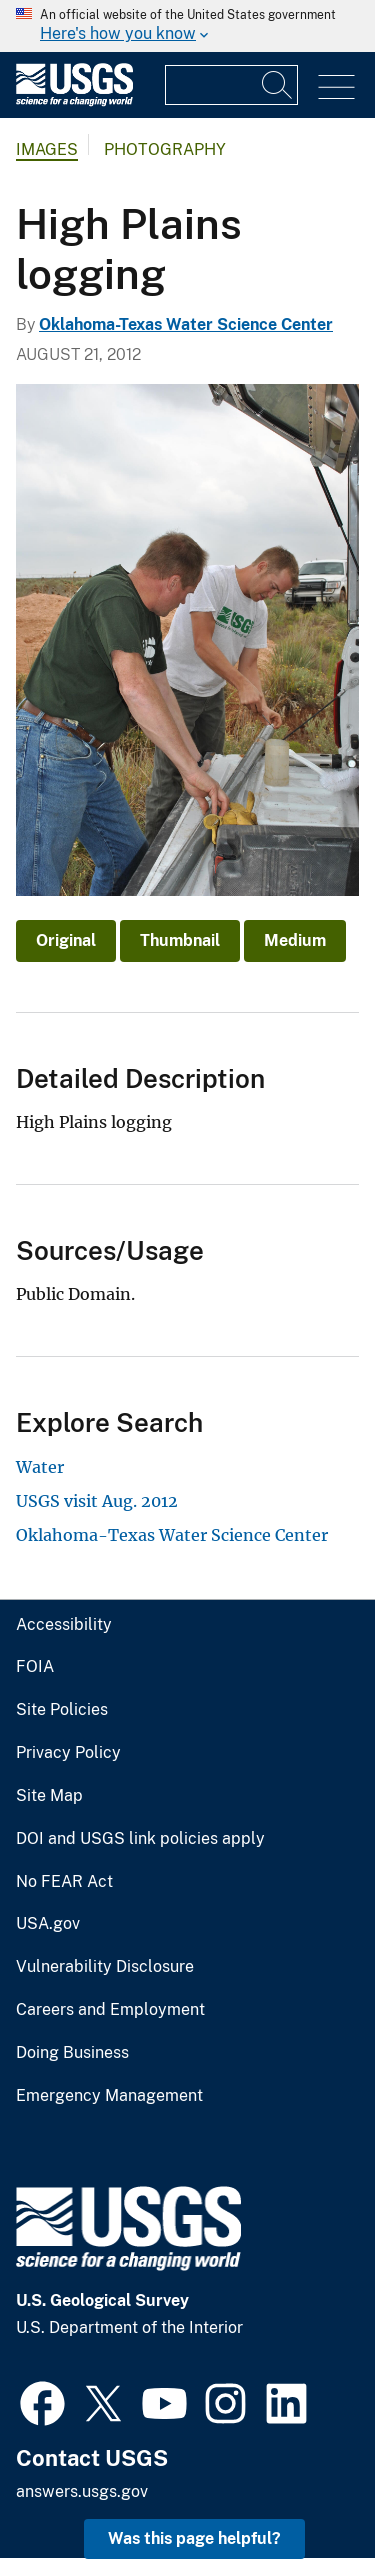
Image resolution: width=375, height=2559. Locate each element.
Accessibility (64, 1625)
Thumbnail (180, 940)
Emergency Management (109, 2096)
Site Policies (62, 1710)
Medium (295, 940)
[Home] (74, 101)
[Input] (231, 85)
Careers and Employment (110, 2010)
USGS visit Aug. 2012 (97, 1501)
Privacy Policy (68, 1753)
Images (47, 149)
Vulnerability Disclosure (105, 1967)
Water (40, 1467)
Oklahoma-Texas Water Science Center (186, 324)
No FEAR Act (64, 1882)
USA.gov (48, 1924)
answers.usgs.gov (82, 2491)
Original (66, 940)
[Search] (278, 85)
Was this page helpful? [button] (194, 2538)
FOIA (35, 1667)
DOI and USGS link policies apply (140, 1839)
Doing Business (72, 2053)
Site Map (49, 1796)
